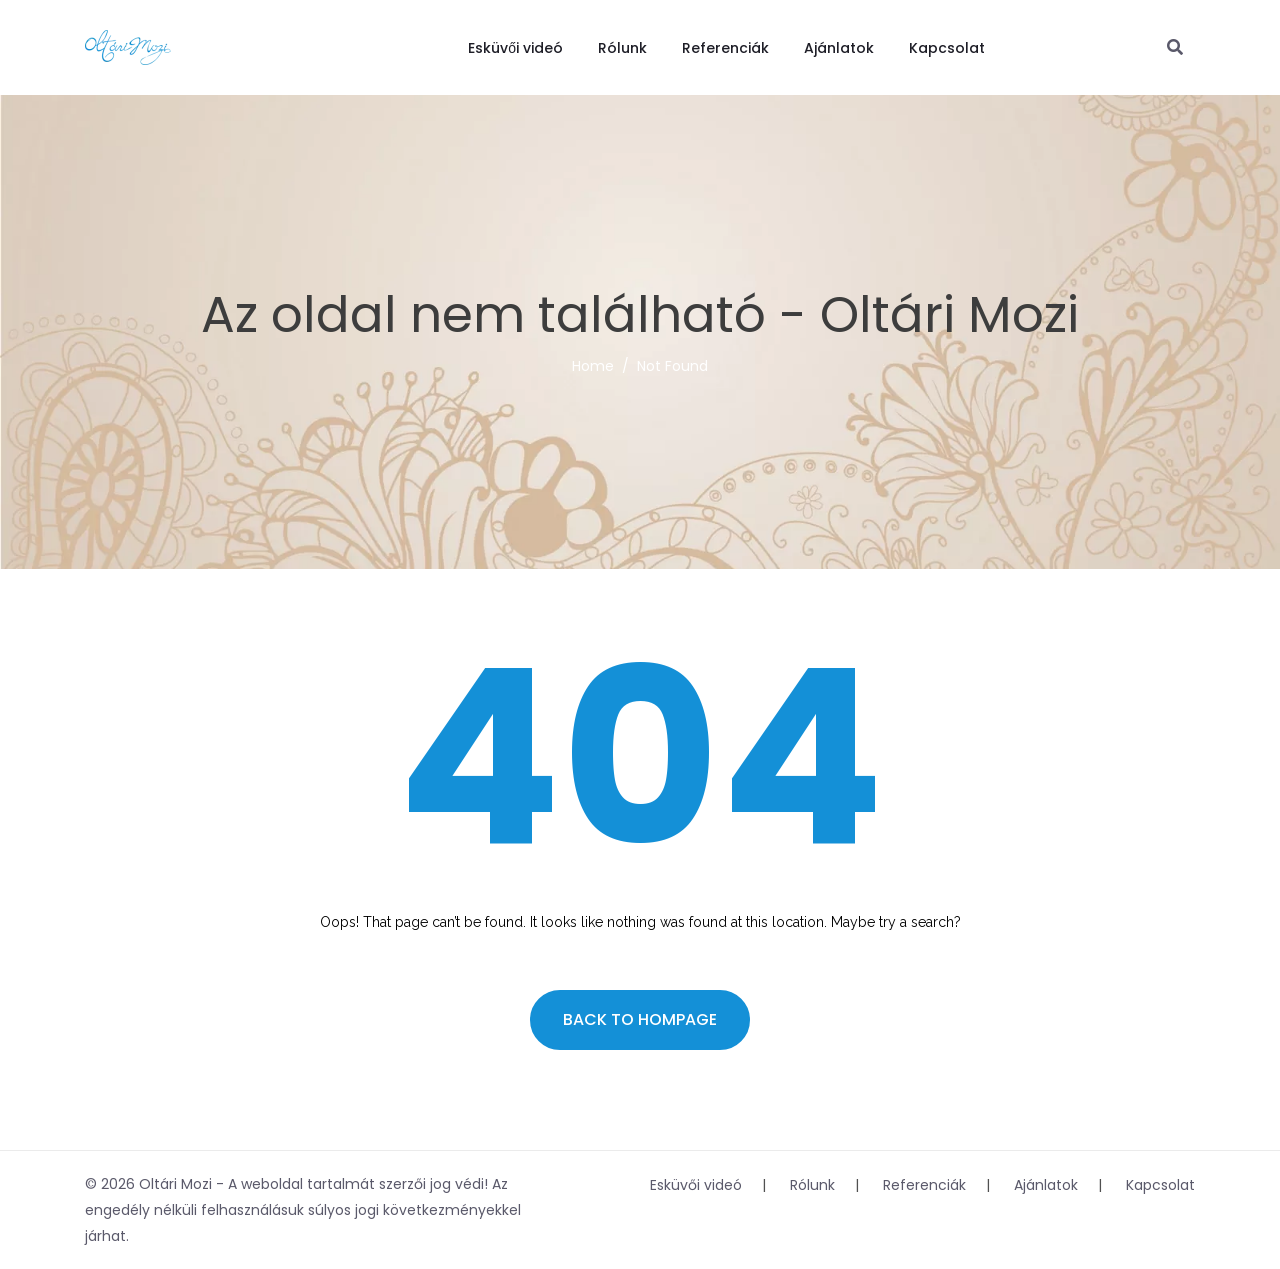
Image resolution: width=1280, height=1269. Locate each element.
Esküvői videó (515, 48)
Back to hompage (640, 1019)
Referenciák (725, 48)
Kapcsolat (947, 48)
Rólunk (622, 48)
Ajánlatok (839, 48)
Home (593, 366)
